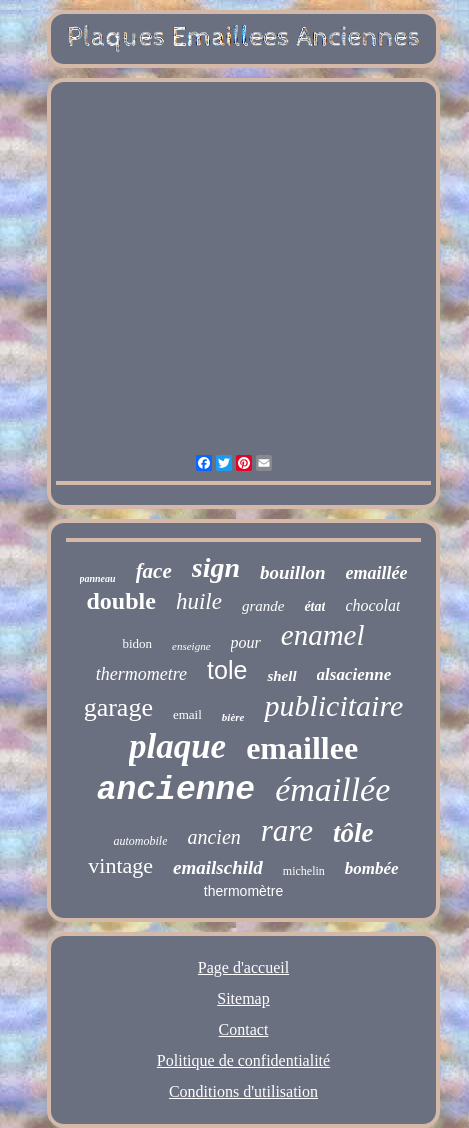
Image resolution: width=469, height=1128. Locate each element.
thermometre (141, 674)
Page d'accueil (243, 967)
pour (246, 642)
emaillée (377, 573)
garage (118, 707)
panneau (98, 578)
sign (216, 567)
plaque (177, 746)
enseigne (191, 646)
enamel (323, 635)
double (121, 601)
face (154, 571)
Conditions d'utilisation (243, 1091)
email (187, 714)
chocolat (372, 605)
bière (233, 717)
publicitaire (333, 705)
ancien (213, 837)
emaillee (302, 748)
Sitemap (243, 998)
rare (287, 830)
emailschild (218, 867)
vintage (120, 865)
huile (199, 601)
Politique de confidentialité (243, 1060)
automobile (140, 841)
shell (281, 676)
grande (263, 606)
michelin (304, 871)
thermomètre (243, 891)
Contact (244, 1029)
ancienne (176, 790)
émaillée (332, 789)
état (314, 606)
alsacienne (354, 674)
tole (227, 670)
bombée (372, 868)
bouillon (292, 572)
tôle (353, 833)
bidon (137, 643)
